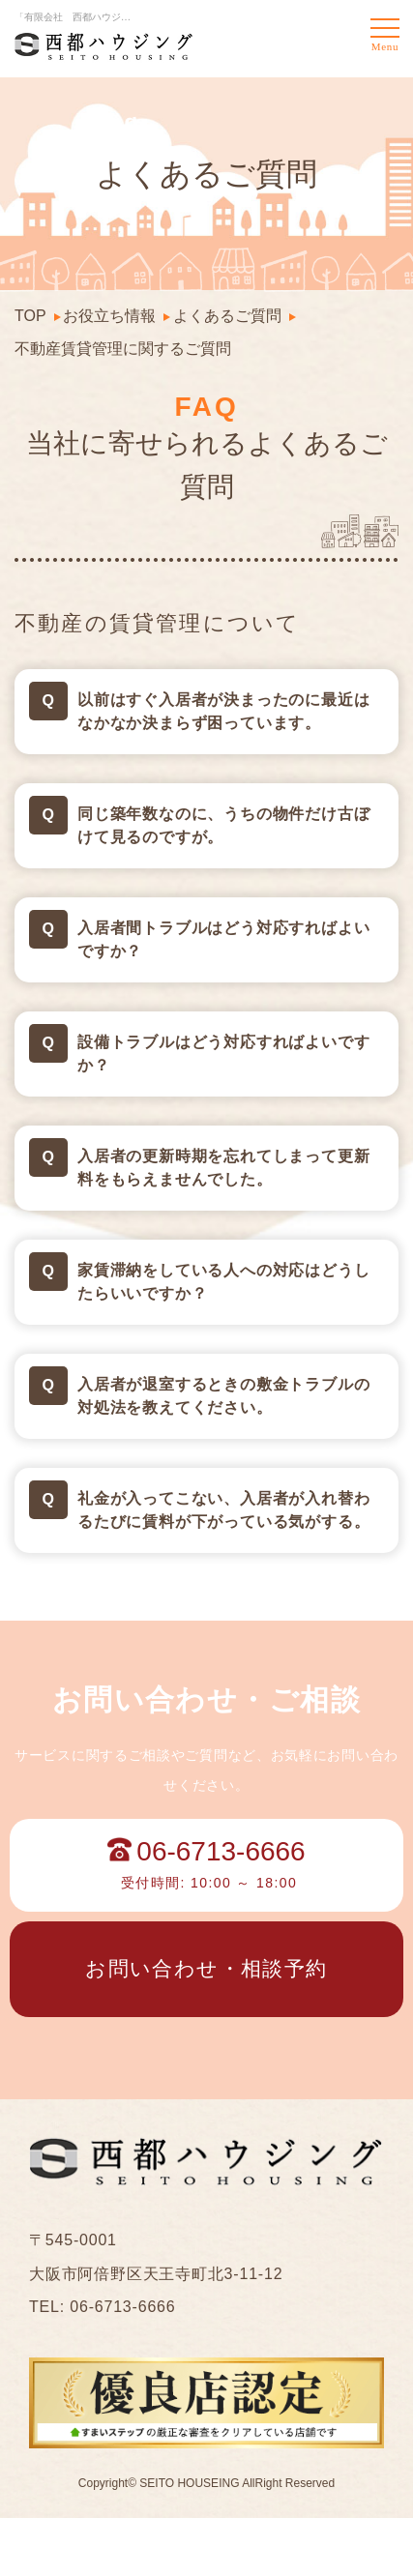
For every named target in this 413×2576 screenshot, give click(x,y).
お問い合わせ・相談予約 (206, 1968)
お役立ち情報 (109, 315)
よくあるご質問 (227, 315)
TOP (30, 315)
